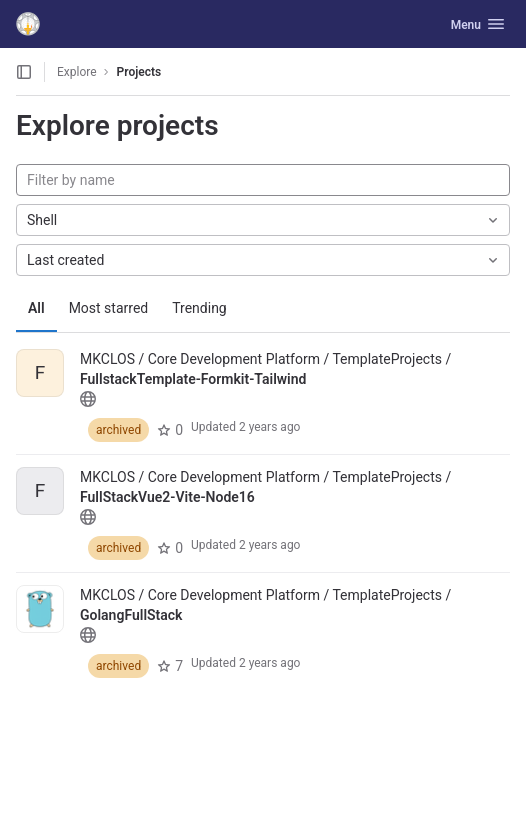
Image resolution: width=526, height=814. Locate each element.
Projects (139, 72)
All (36, 308)
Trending (199, 308)
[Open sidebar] (24, 72)
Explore (77, 72)
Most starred (109, 308)
